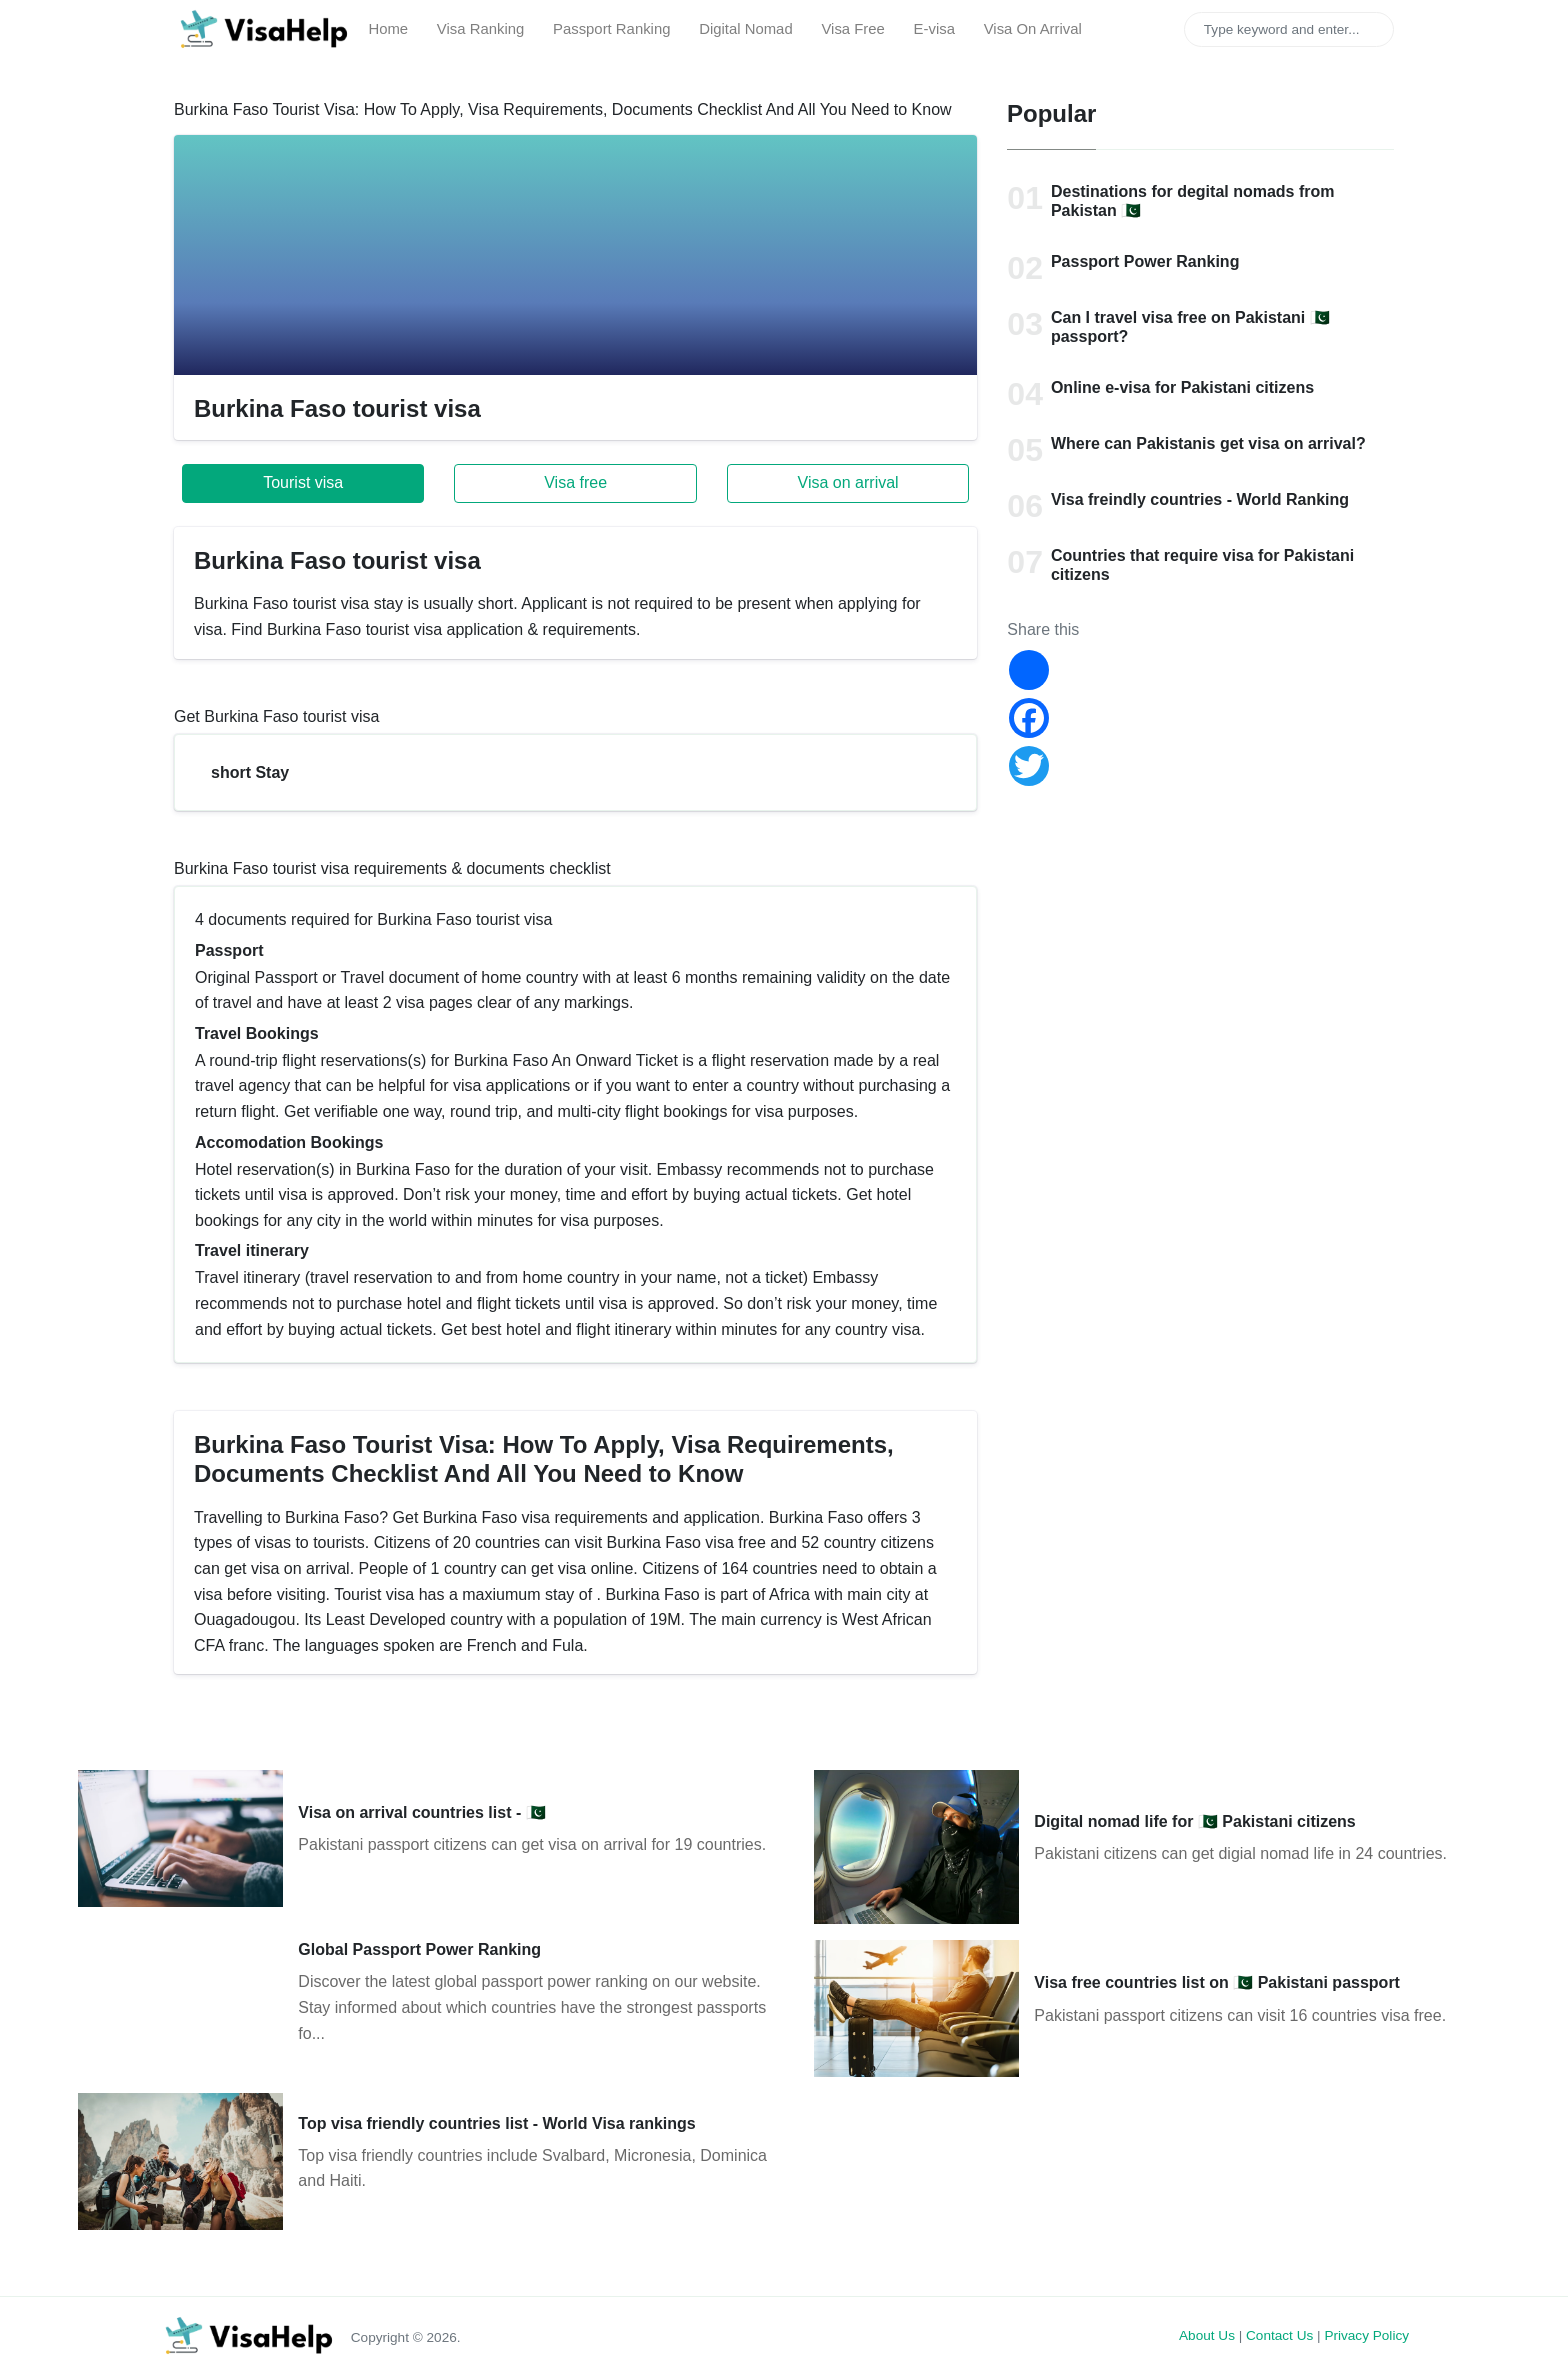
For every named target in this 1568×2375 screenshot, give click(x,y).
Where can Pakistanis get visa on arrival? (1208, 443)
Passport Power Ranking (1145, 261)
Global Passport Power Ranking (419, 1949)
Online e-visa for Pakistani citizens (1182, 387)
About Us (1207, 2335)
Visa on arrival (848, 482)
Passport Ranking (611, 29)
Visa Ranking (480, 29)
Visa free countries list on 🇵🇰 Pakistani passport (1217, 1982)
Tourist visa (303, 482)
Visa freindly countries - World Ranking (1200, 499)
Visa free (575, 482)
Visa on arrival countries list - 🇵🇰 (421, 1812)
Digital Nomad (745, 29)
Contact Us (1279, 2335)
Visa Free (852, 29)
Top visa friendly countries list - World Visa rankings (496, 2123)
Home (388, 29)
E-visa (934, 29)
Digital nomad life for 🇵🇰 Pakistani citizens (1194, 1821)
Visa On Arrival (1033, 29)
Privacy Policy (1366, 2335)
